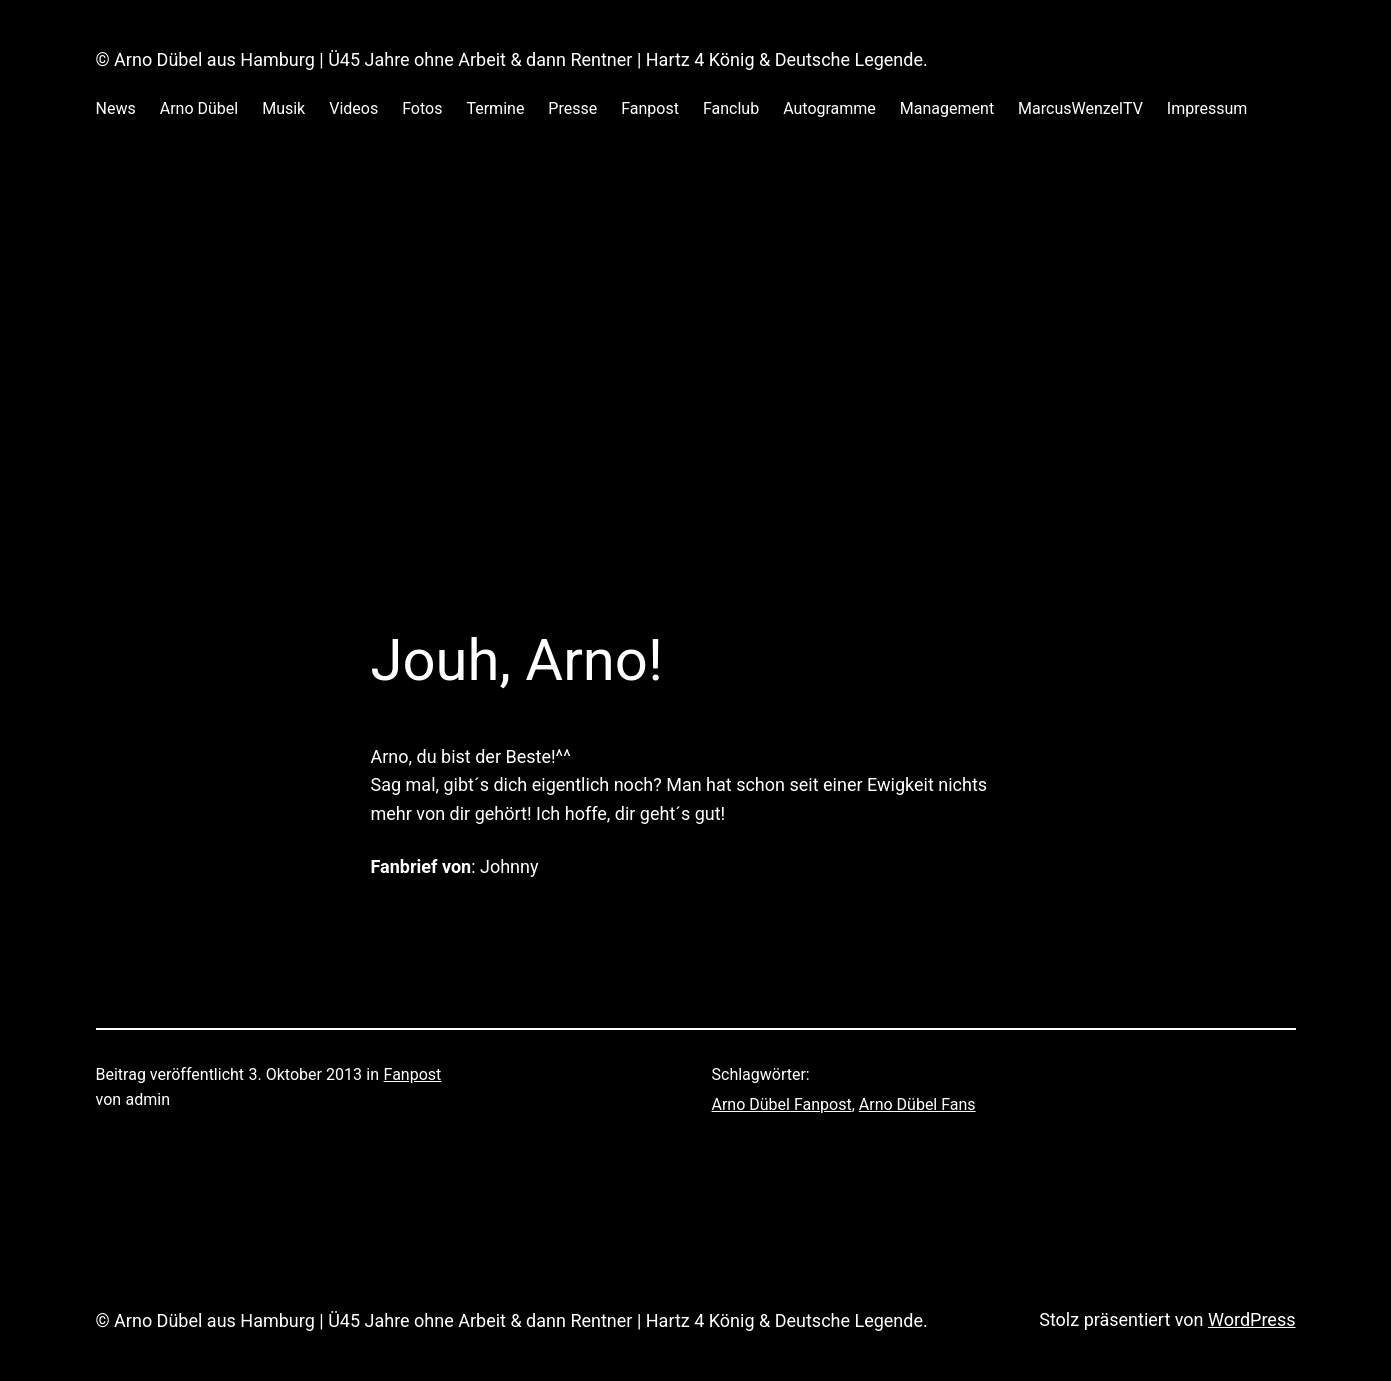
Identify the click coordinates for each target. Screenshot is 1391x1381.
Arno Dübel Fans (917, 1104)
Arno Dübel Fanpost (782, 1104)
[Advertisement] (696, 358)
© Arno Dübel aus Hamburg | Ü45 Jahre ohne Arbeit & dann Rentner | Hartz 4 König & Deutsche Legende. (512, 59)
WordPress (1251, 1319)
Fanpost (413, 1074)
